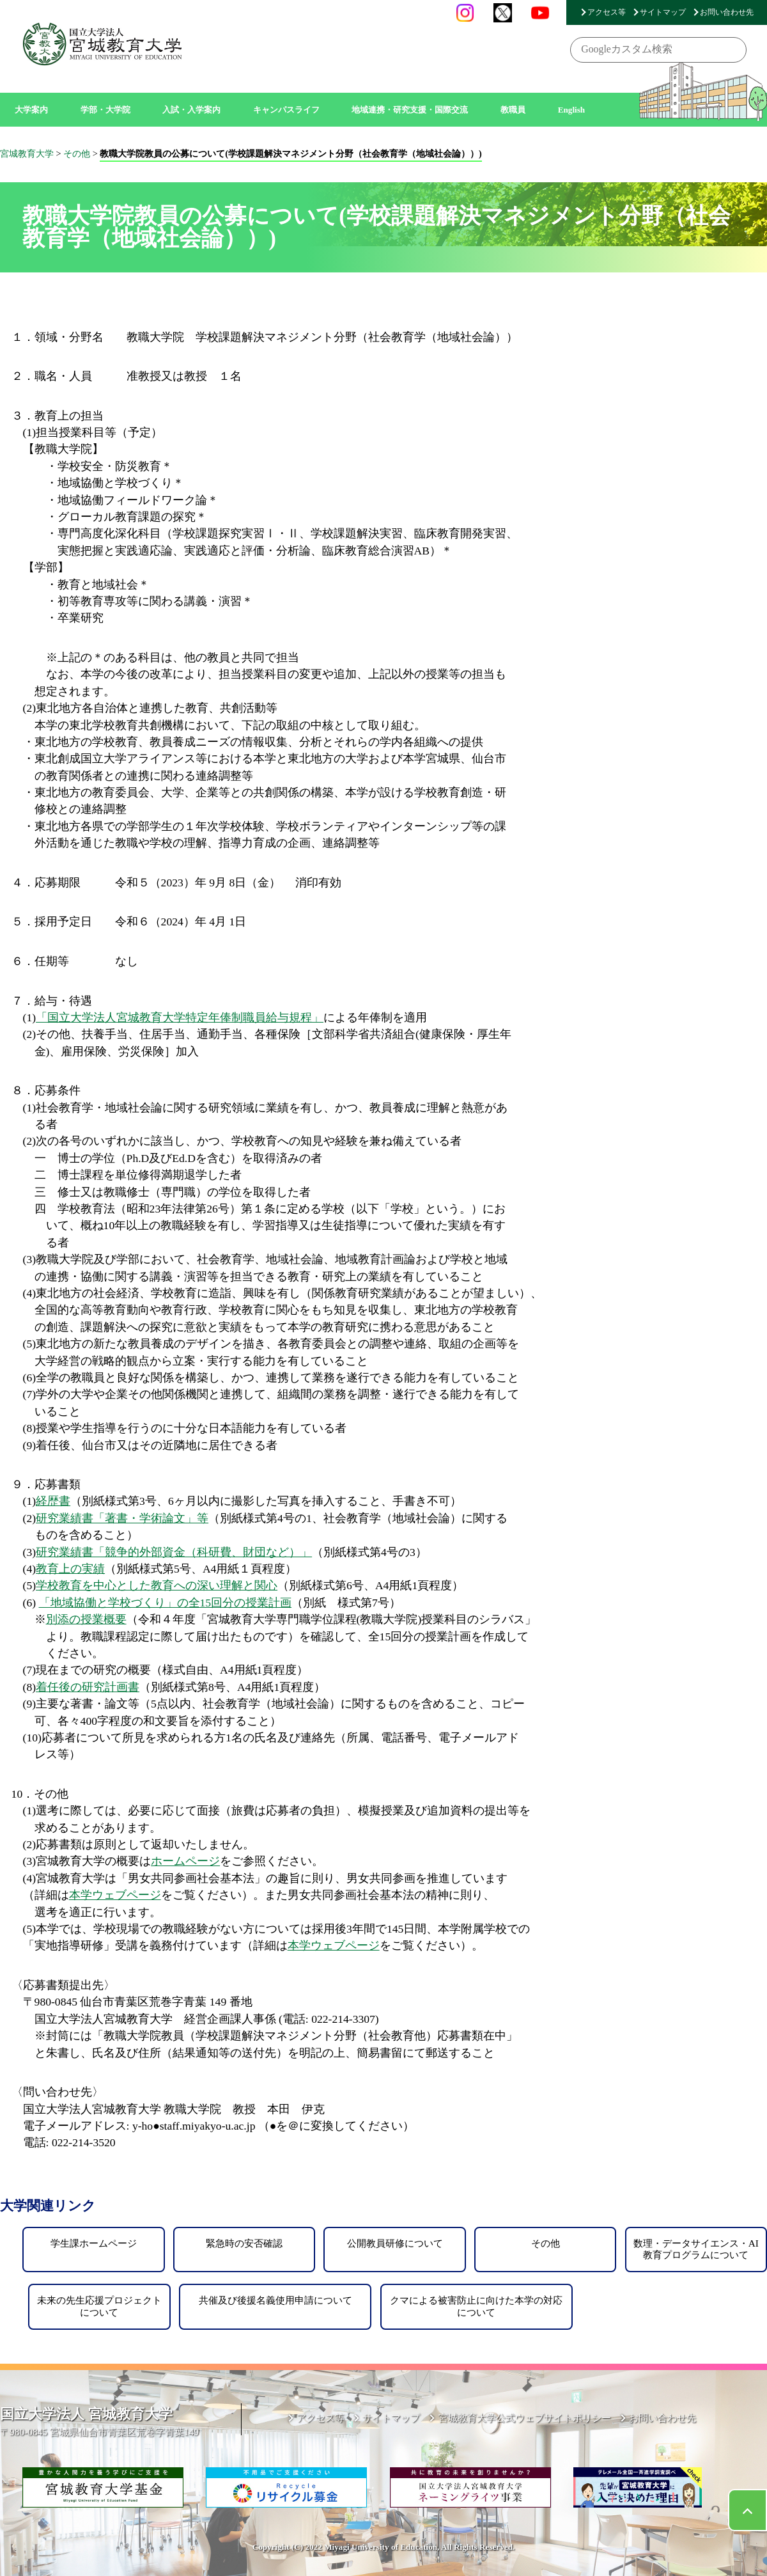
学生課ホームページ (93, 2243)
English (571, 109)
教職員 (512, 109)
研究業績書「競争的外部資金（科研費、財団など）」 (174, 1552)
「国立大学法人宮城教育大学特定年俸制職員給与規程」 (179, 1017)
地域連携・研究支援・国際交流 (410, 109)
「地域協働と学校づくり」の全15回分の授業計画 (165, 1602)
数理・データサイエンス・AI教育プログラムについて (696, 2249)
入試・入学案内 (191, 109)
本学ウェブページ (115, 1895)
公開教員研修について (395, 2243)
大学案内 (31, 109)
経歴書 (53, 1501)
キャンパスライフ (286, 109)
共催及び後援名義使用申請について (275, 2300)
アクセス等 (606, 12)
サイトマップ (663, 12)
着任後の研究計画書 (87, 1687)
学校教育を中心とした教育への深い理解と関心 (156, 1585)
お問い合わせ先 (727, 12)
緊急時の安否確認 (244, 2243)
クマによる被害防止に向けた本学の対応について (476, 2306)
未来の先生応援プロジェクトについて (99, 2306)
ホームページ (185, 1861)
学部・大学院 (105, 109)
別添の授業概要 (86, 1619)
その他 (545, 2243)
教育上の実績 (70, 1568)
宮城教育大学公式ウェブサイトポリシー (524, 2417)
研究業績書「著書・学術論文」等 (122, 1518)
